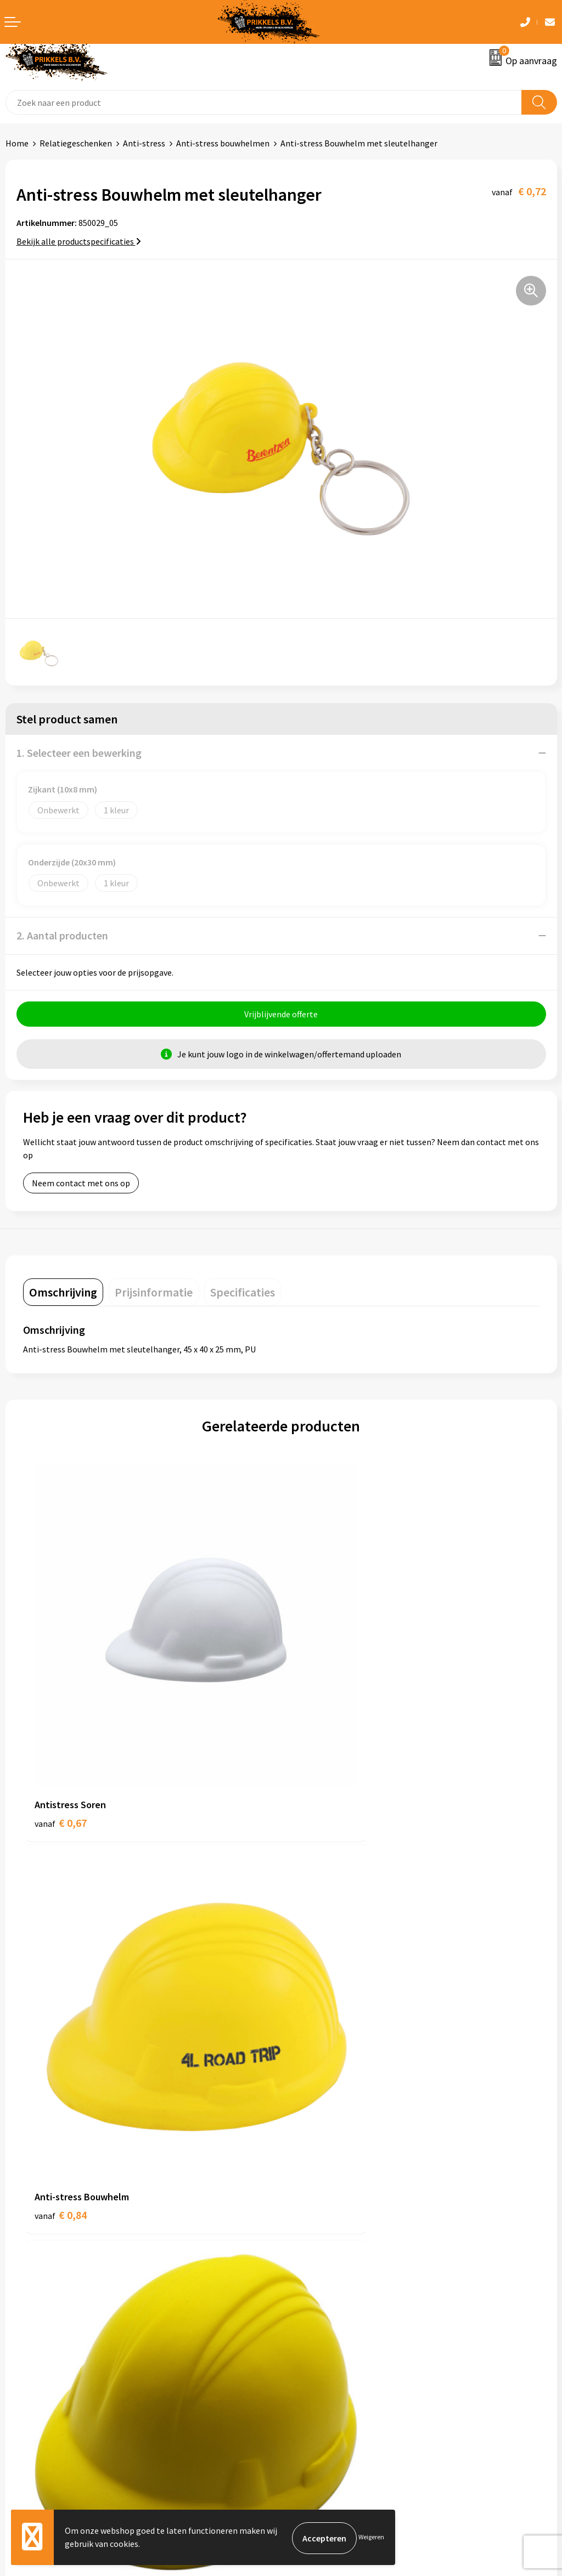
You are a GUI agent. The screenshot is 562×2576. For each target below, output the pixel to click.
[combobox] (263, 102)
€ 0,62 (61, 2045)
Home (17, 143)
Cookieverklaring (318, 2340)
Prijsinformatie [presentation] (154, 1293)
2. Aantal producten (62, 935)
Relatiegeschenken (76, 143)
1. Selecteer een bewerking (79, 753)
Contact (20, 2324)
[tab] (63, 1293)
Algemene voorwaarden (330, 2324)
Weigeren (371, 2538)
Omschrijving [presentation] (63, 1293)
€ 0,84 (319, 1737)
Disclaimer (306, 2374)
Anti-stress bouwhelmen (222, 143)
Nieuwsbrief (308, 2171)
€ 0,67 (61, 1737)
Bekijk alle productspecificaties (78, 241)
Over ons (302, 2154)
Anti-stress (144, 143)
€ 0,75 (319, 2045)
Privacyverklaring (319, 2357)
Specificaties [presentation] (242, 1293)
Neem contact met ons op (81, 1184)
